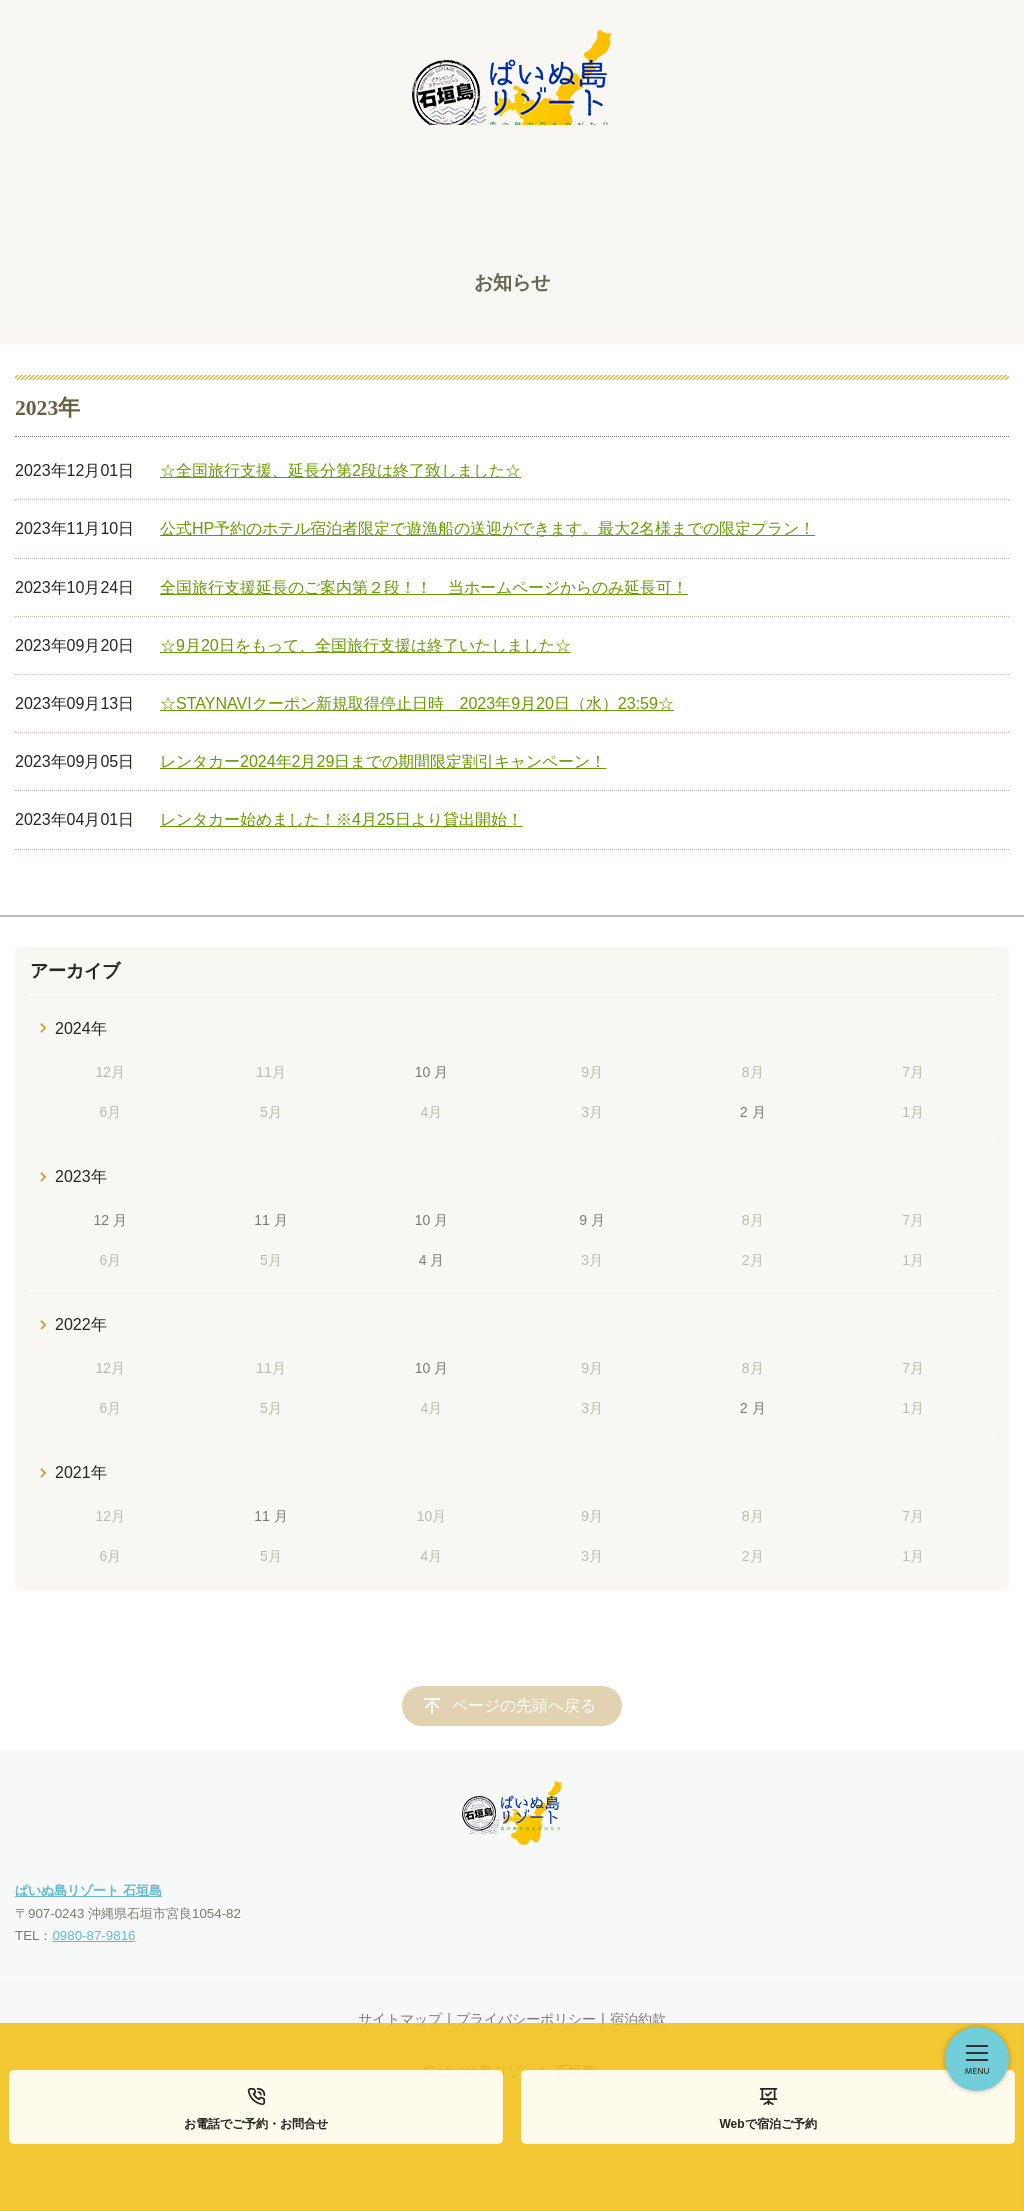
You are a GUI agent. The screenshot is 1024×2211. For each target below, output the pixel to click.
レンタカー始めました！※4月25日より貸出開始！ (341, 819)
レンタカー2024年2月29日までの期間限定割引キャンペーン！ (383, 761)
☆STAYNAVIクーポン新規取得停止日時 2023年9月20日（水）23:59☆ (417, 703)
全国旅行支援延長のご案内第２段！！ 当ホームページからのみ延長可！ (424, 587)
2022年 (81, 1324)
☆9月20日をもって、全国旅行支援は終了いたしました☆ (365, 645)
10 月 (431, 1072)
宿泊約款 (638, 2019)
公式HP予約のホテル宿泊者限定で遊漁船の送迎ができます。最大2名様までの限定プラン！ (487, 528)
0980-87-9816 (93, 1935)
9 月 (592, 1220)
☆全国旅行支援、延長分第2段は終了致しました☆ (340, 470)
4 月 (432, 1260)
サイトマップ (400, 2019)
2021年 (81, 1472)
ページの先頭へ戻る (524, 1705)
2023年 (81, 1176)
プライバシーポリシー (526, 2019)
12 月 (110, 1220)
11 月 (270, 1220)
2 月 (753, 1112)
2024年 (81, 1028)
